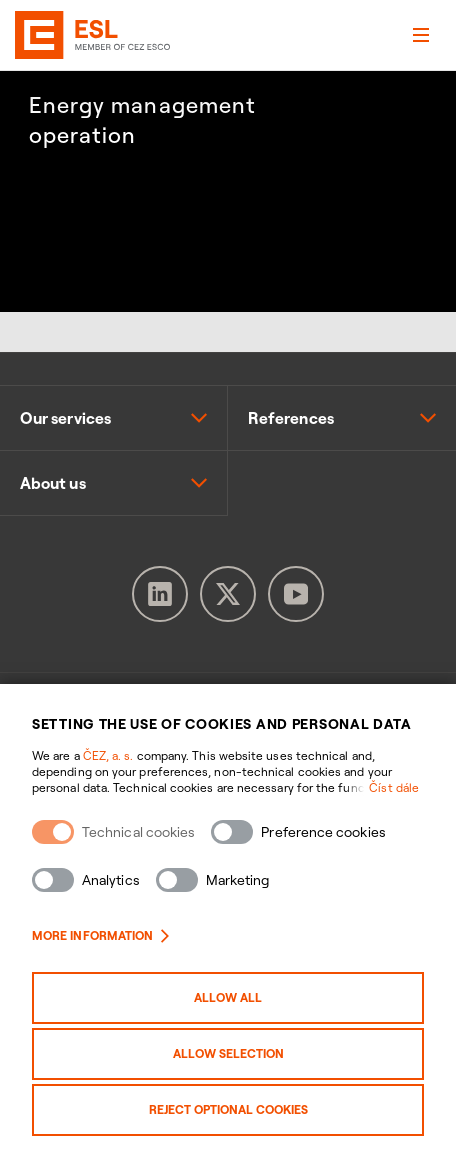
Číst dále (394, 787)
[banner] (42, 35)
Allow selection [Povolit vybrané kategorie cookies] (228, 1053)
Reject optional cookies (228, 1109)
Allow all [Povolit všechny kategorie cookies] (228, 997)
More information (100, 935)
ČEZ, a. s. (108, 755)
